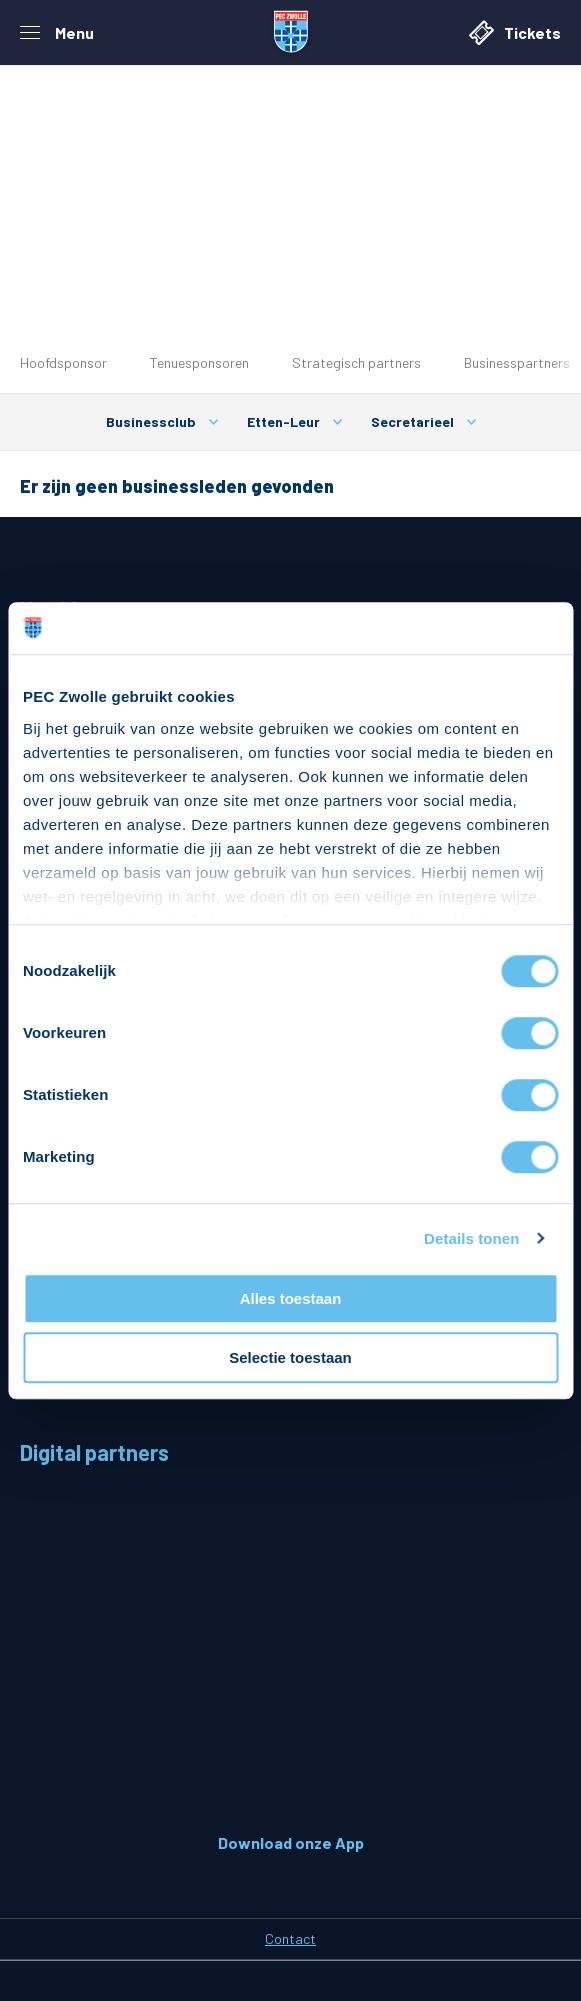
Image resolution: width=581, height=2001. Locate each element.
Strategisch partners (356, 362)
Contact (290, 1938)
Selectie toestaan (290, 1357)
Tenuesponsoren (199, 362)
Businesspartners (517, 362)
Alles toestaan (291, 1298)
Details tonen (471, 1238)
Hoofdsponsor (63, 362)
